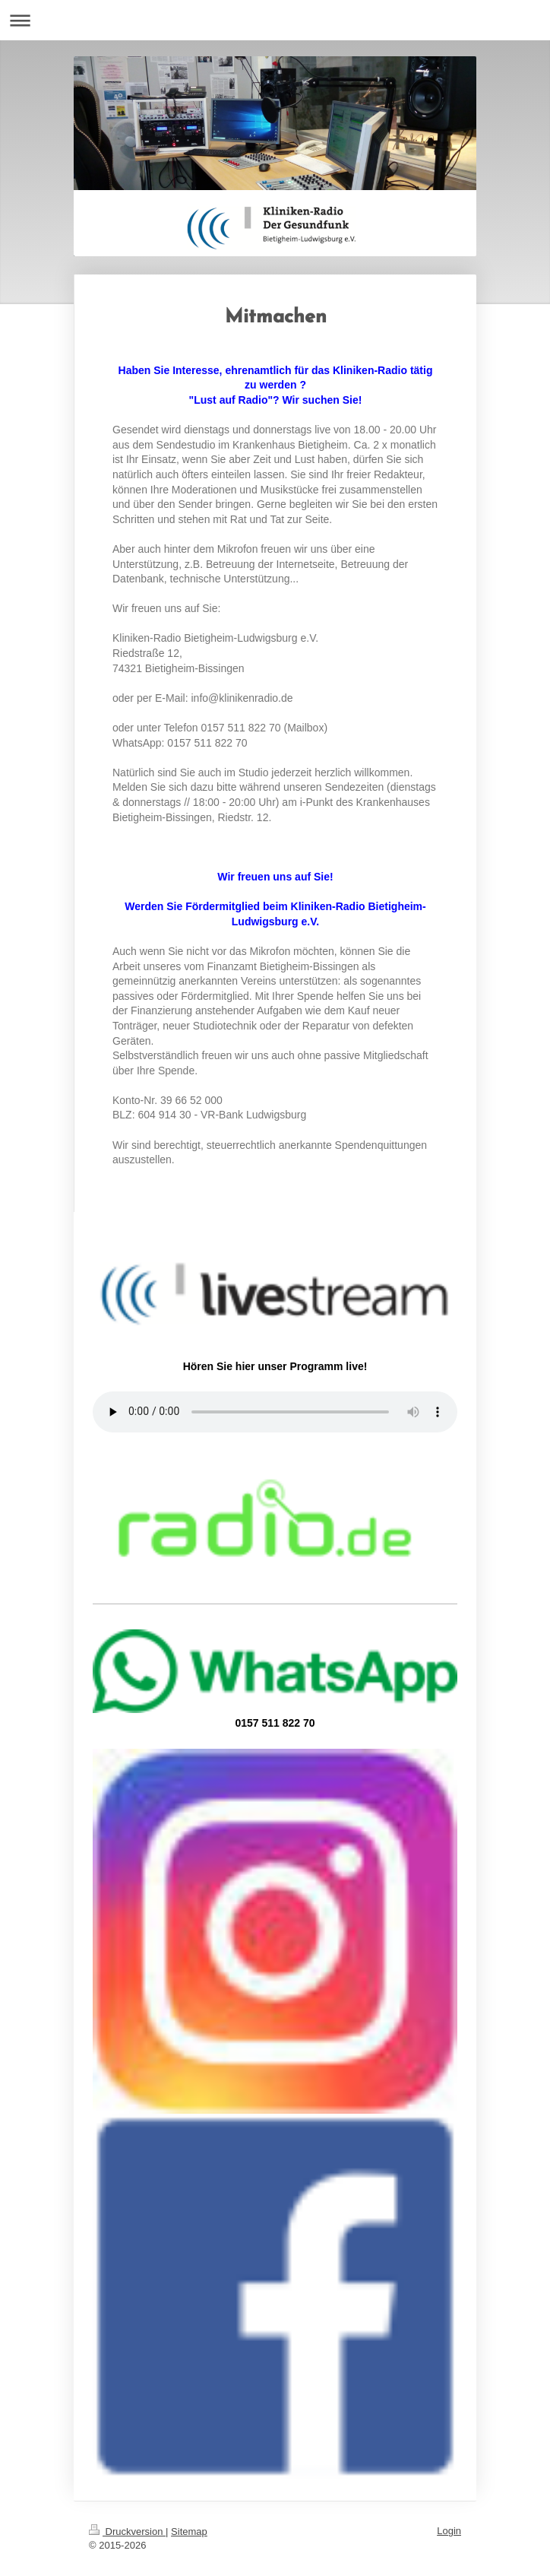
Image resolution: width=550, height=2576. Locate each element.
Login (449, 2530)
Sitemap (189, 2531)
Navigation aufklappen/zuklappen (275, 20)
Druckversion (127, 2531)
